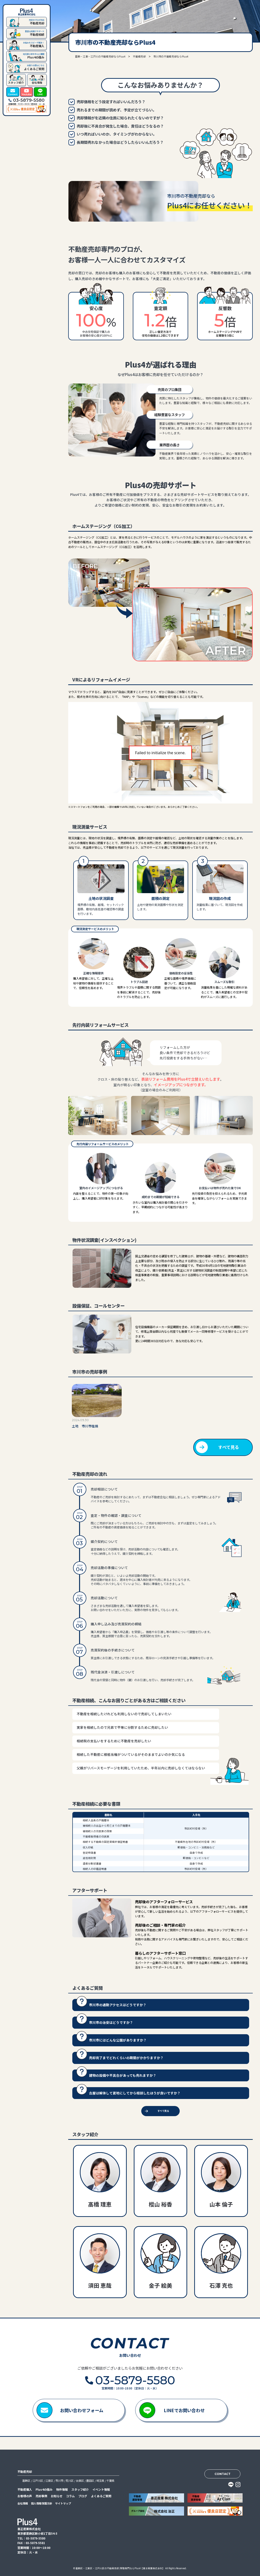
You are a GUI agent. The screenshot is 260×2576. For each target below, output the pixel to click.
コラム (70, 2496)
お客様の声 (24, 2496)
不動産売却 (24, 2471)
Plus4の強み (44, 2489)
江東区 (49, 2480)
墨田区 (90, 2480)
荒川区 (70, 2480)
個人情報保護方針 (41, 2503)
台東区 (80, 2480)
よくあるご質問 (101, 2496)
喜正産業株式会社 (26, 14)
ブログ (82, 2496)
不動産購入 (24, 2489)
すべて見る (228, 1447)
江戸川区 (37, 2480)
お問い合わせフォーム (81, 2410)
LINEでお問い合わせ (184, 2410)
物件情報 (62, 2489)
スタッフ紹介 (80, 2489)
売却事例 (41, 2496)
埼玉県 (100, 2480)
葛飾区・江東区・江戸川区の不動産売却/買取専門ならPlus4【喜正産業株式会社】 (120, 2568)
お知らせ (56, 2496)
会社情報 (22, 2503)
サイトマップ (63, 2503)
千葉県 (110, 2480)
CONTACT (222, 2474)
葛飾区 (26, 2480)
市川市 (59, 2480)
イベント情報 (101, 2489)
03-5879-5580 (29, 100)
